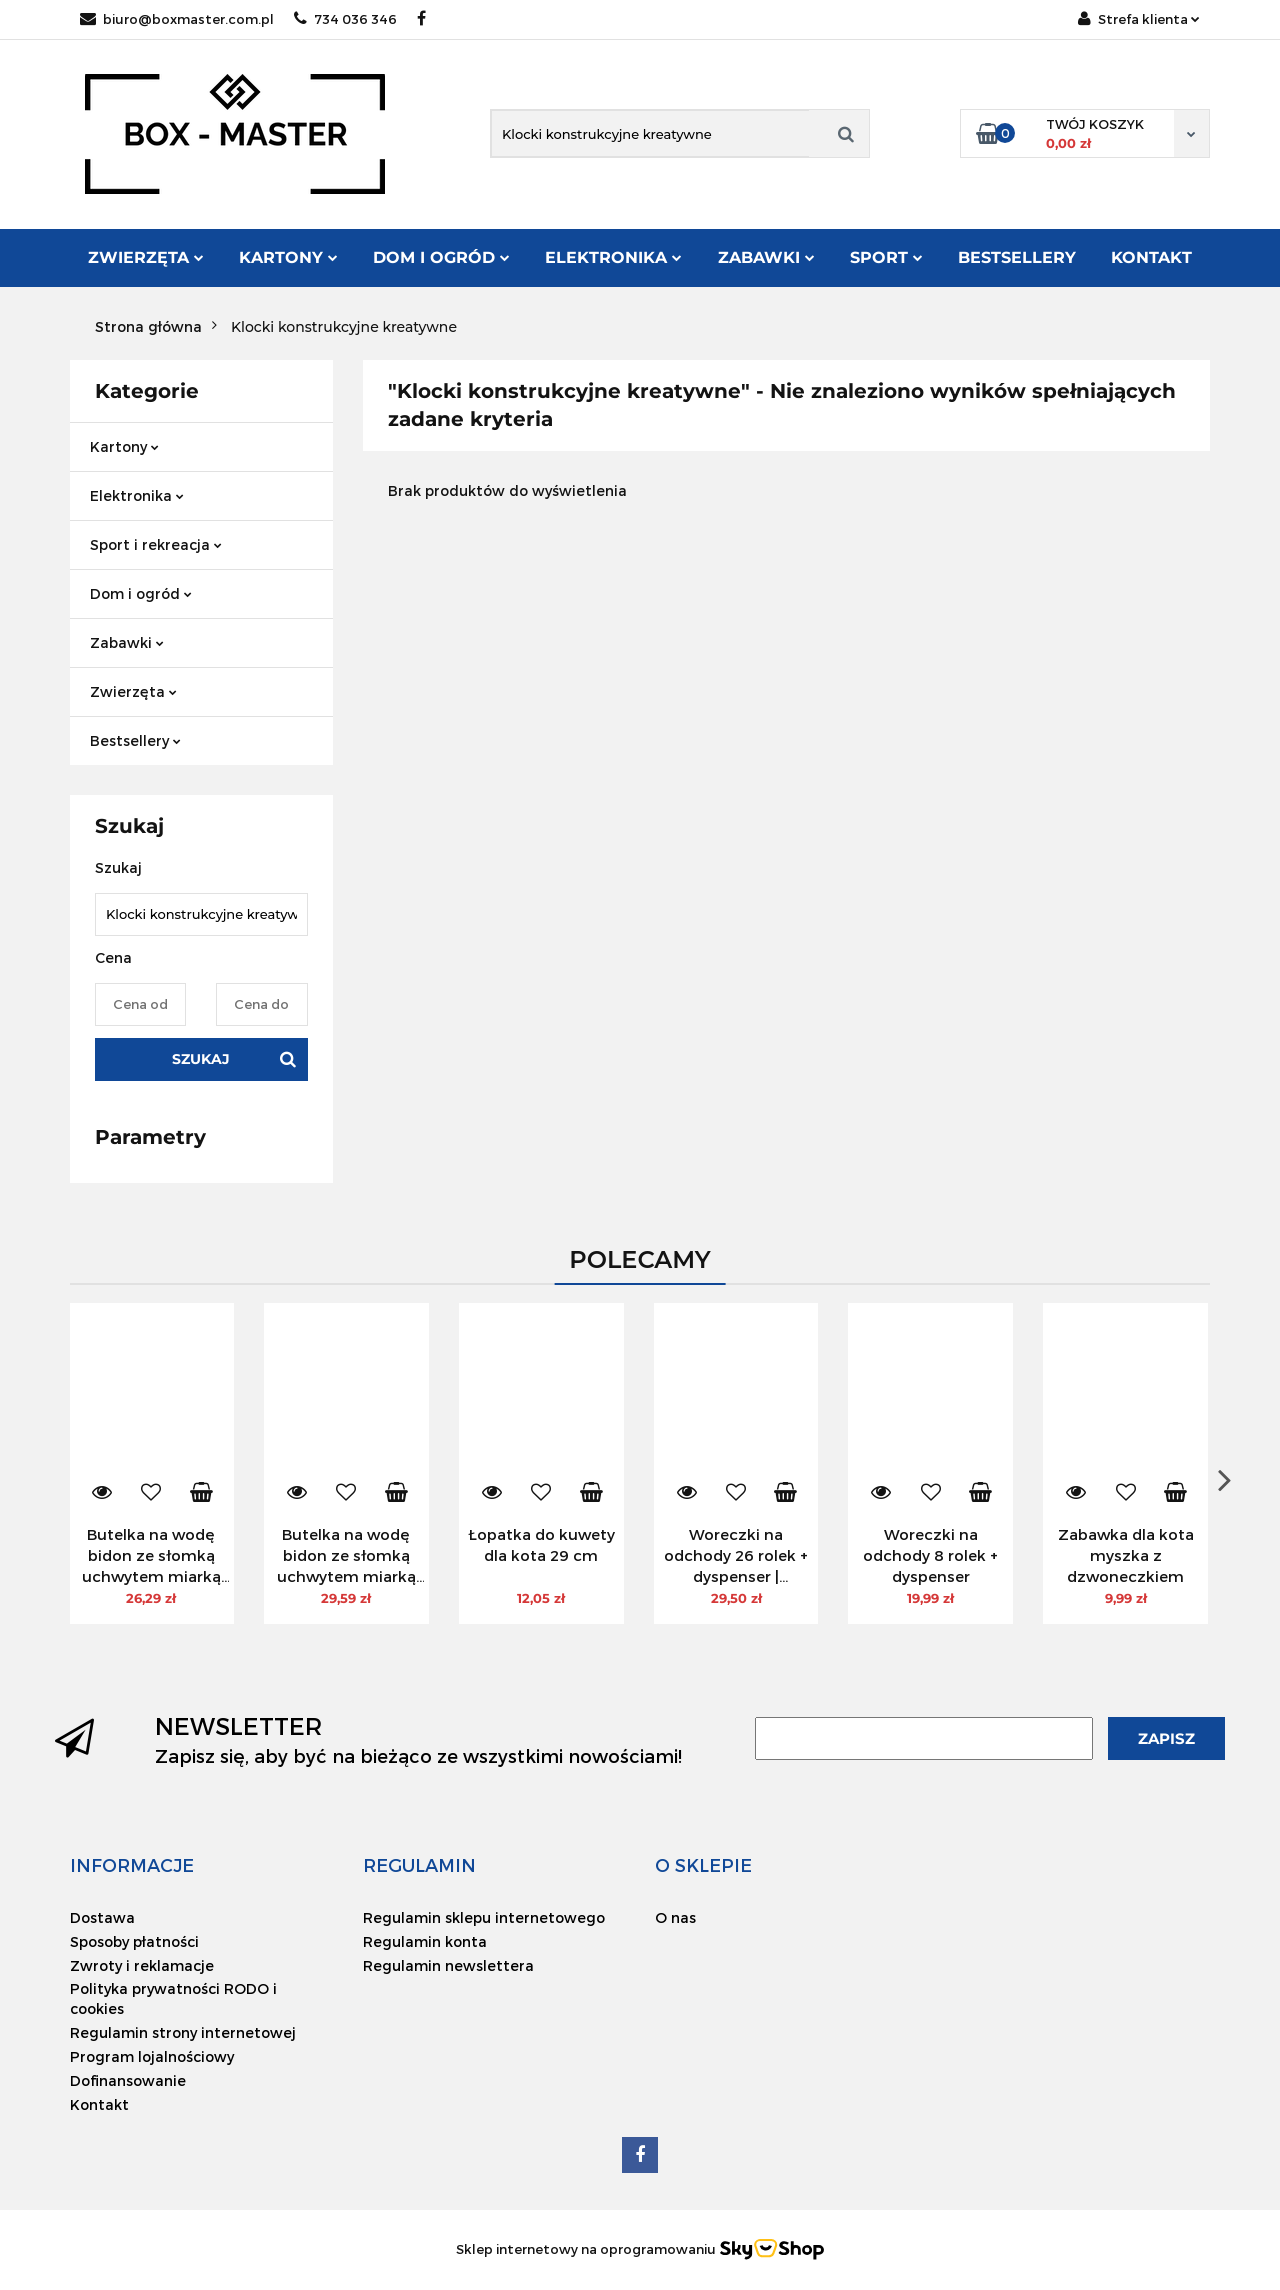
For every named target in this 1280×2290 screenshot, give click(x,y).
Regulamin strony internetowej (183, 2032)
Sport (886, 257)
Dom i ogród (441, 257)
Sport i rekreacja (156, 544)
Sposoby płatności (134, 1941)
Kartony (288, 257)
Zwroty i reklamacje (142, 1965)
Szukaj (201, 1059)
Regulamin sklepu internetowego (484, 1917)
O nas (675, 1917)
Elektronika (613, 257)
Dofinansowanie (128, 2080)
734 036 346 (345, 19)
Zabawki (766, 257)
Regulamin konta (425, 1941)
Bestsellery (1017, 257)
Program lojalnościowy (152, 2056)
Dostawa (102, 1917)
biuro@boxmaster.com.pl (177, 19)
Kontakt (1151, 257)
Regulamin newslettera (448, 1965)
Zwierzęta (146, 257)
